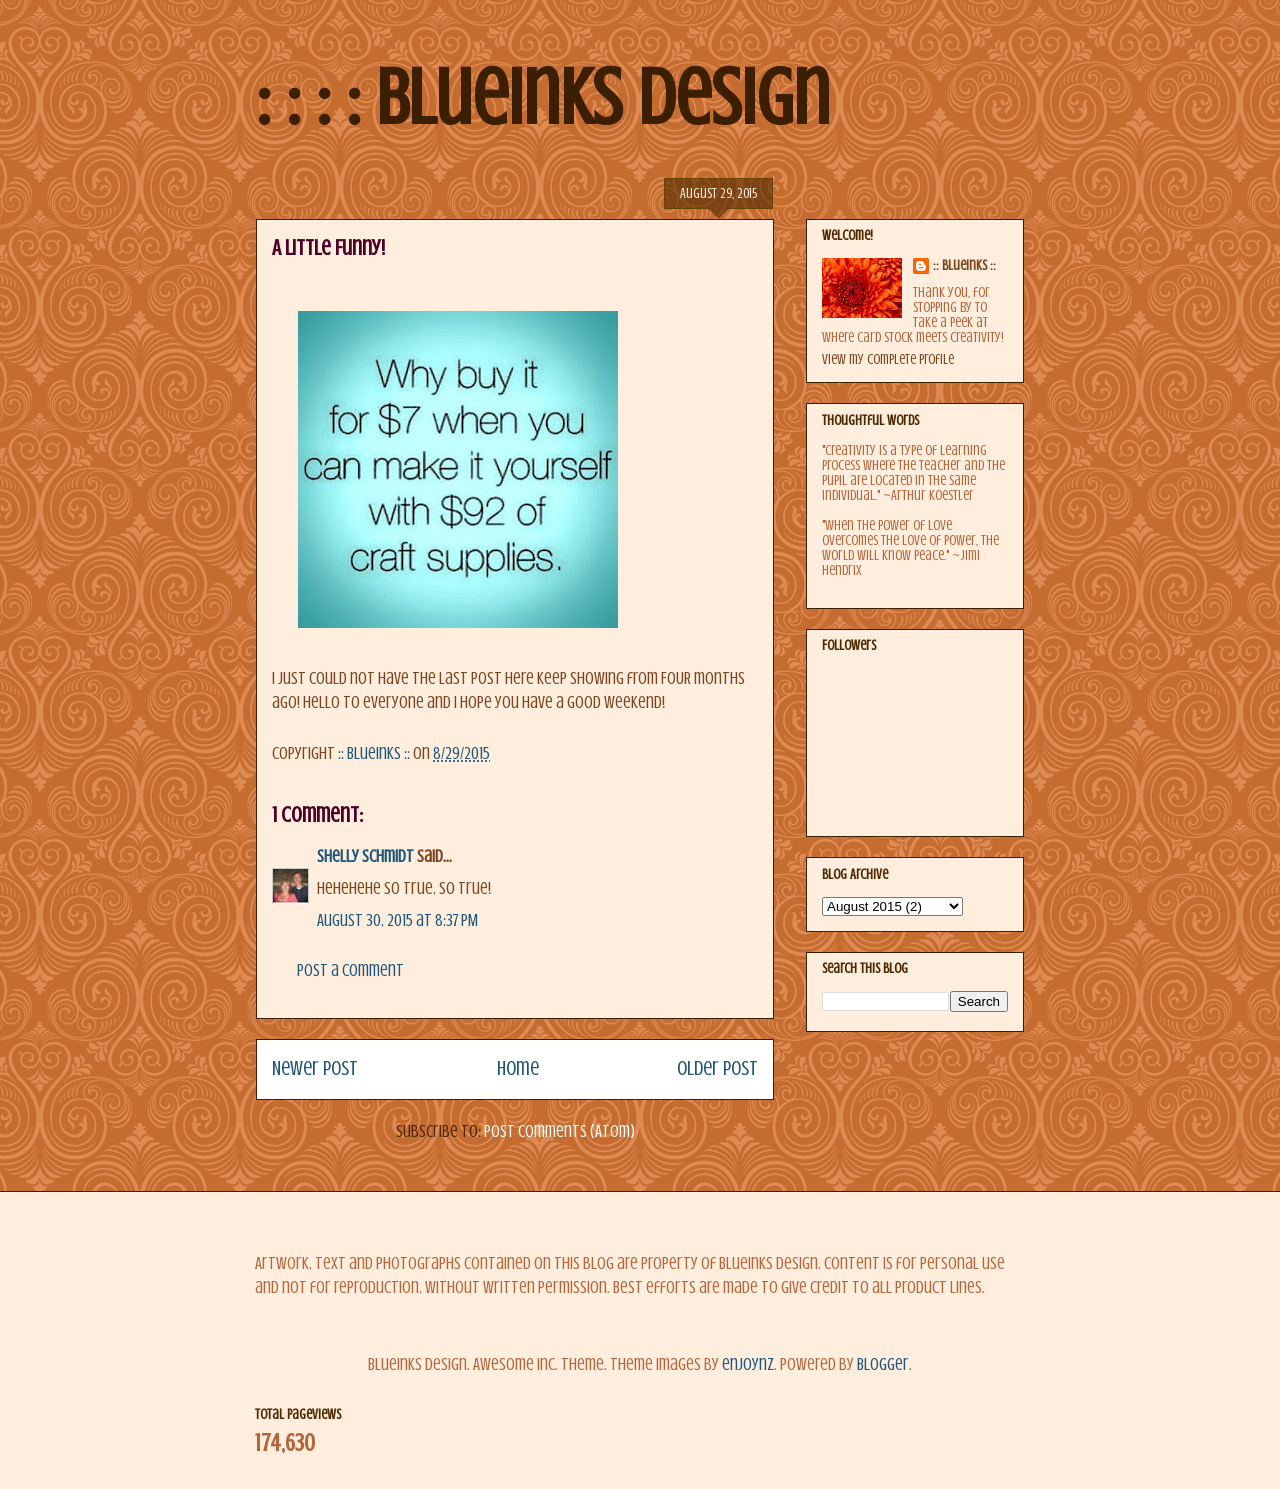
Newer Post (315, 1068)
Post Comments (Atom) (559, 1131)
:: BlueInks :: (964, 265)
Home (518, 1068)
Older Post (717, 1068)
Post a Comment (350, 970)
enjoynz (748, 1364)
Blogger (883, 1364)
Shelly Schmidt (365, 856)
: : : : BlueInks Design (543, 98)
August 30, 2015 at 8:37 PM (397, 920)
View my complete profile (888, 359)
